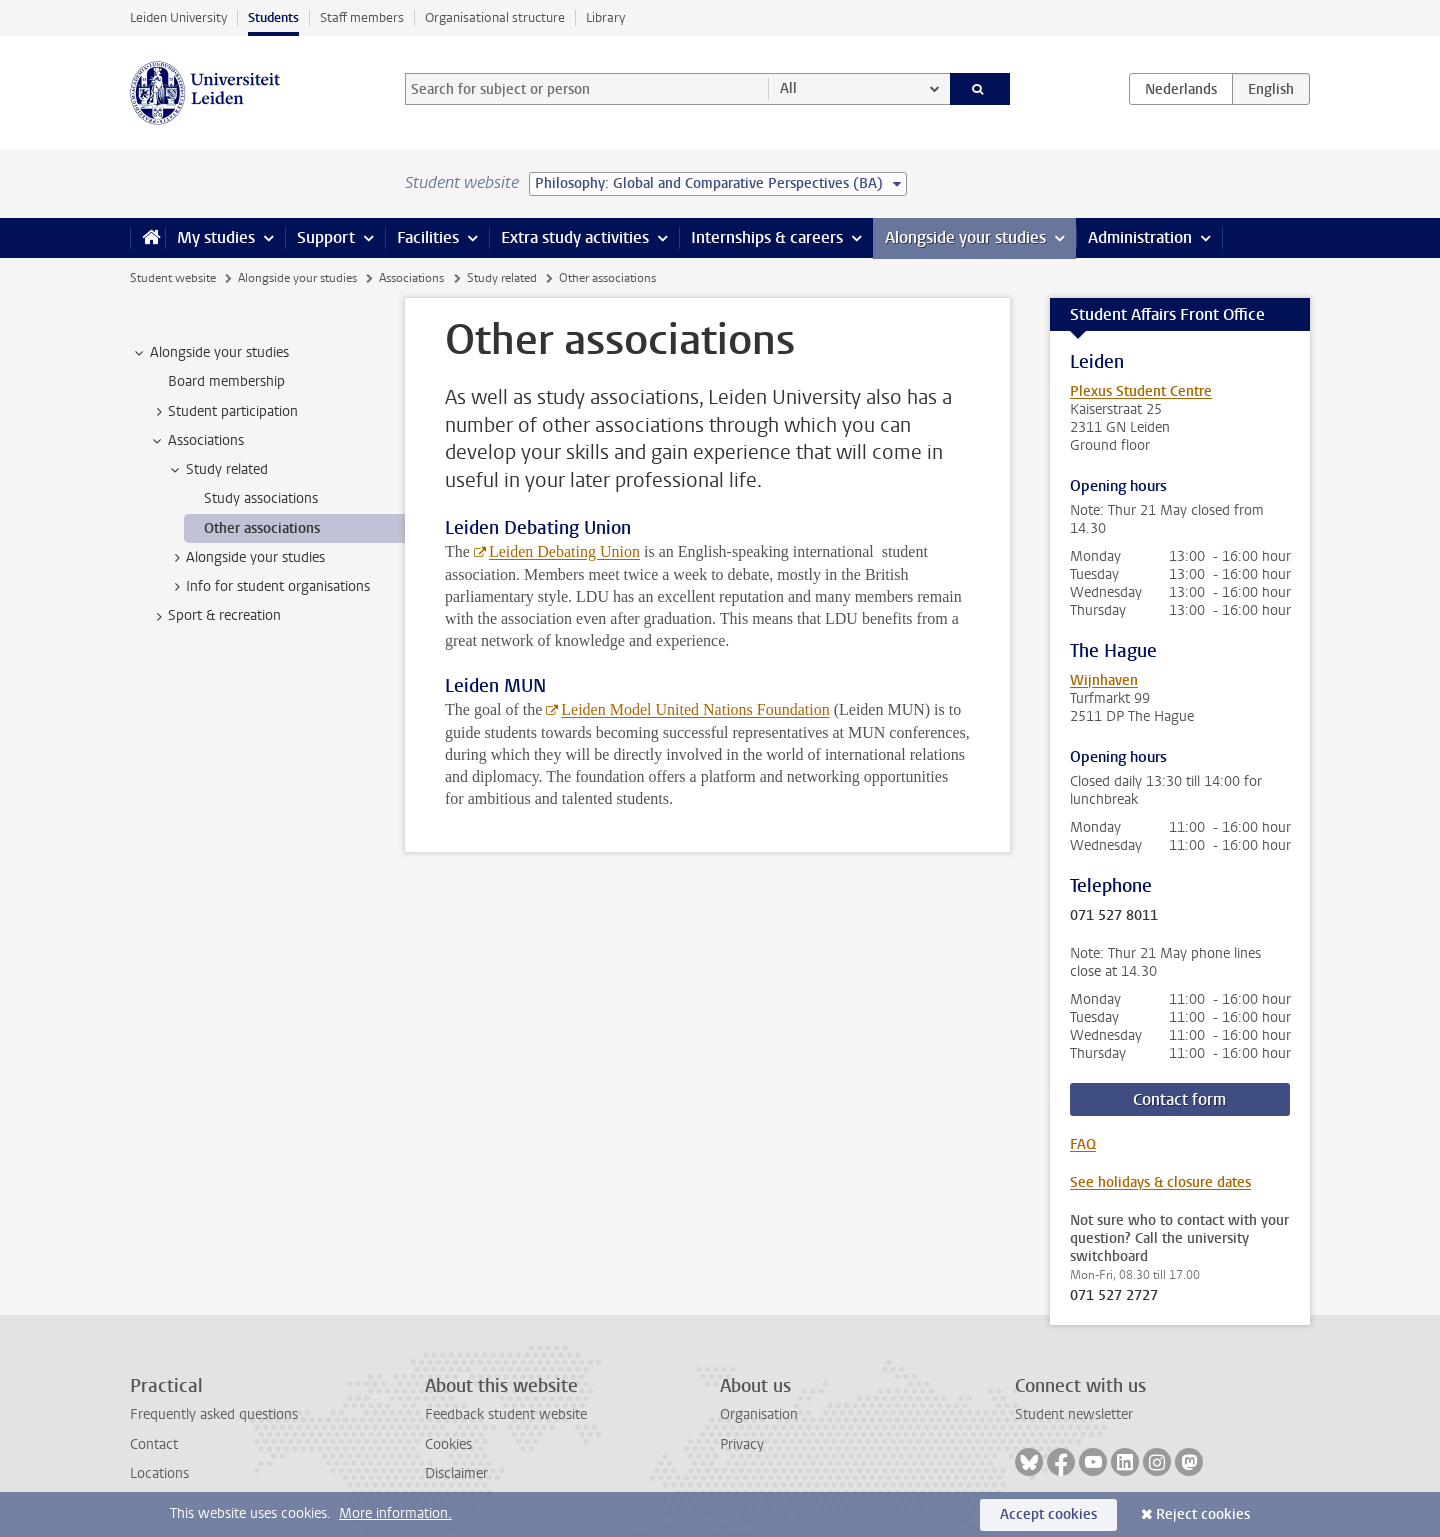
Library (605, 17)
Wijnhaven (1104, 680)
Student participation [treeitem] (223, 412)
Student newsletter (1074, 1414)
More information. (395, 1513)
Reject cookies (1203, 1514)
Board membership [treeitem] (226, 381)
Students (273, 17)
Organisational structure (495, 17)
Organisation (759, 1414)
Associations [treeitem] (196, 441)
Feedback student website (506, 1414)
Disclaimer (456, 1473)
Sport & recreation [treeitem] (215, 616)
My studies (216, 237)
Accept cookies (1048, 1514)
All (788, 88)
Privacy (742, 1444)
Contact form (1179, 1099)
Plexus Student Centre (1141, 391)
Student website (173, 278)
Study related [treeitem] (217, 470)
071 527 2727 (1114, 1296)
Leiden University (178, 17)
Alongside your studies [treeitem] (210, 353)
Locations (159, 1473)
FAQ (1083, 1144)
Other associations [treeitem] (262, 528)
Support (326, 237)
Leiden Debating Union (564, 551)
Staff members (362, 17)
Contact (154, 1444)
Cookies (448, 1444)
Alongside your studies (965, 237)
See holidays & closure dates (1160, 1182)
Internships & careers (767, 237)
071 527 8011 (1114, 916)
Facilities (428, 237)
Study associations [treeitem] (261, 498)
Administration (1140, 237)
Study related (502, 278)
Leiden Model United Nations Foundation (695, 709)
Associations (411, 278)
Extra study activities (575, 237)
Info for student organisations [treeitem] (268, 587)
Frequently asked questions (214, 1414)
